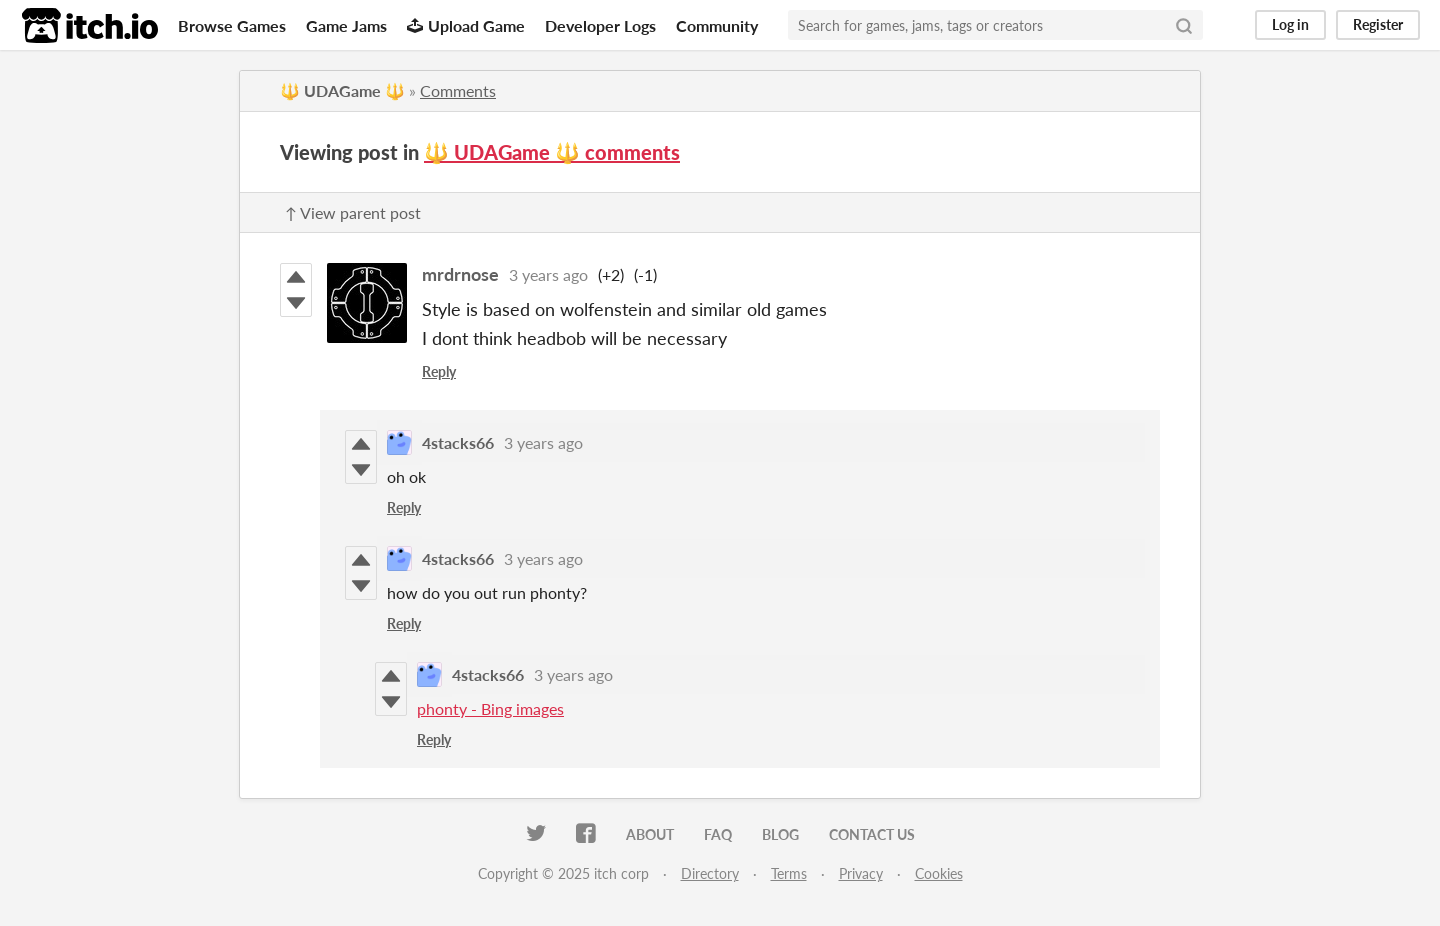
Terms (789, 873)
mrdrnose (460, 274)
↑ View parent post (353, 212)
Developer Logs (600, 25)
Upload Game (466, 25)
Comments (458, 90)
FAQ (718, 834)
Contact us (872, 834)
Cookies (939, 873)
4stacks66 (458, 442)
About (650, 834)
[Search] (1184, 25)
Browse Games (232, 25)
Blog (780, 834)
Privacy (861, 873)
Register (1378, 24)
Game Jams (346, 25)
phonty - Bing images (490, 708)
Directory (710, 873)
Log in (1290, 24)
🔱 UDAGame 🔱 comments (552, 152)
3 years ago (548, 274)
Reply (439, 371)
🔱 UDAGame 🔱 (342, 90)
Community (717, 25)
